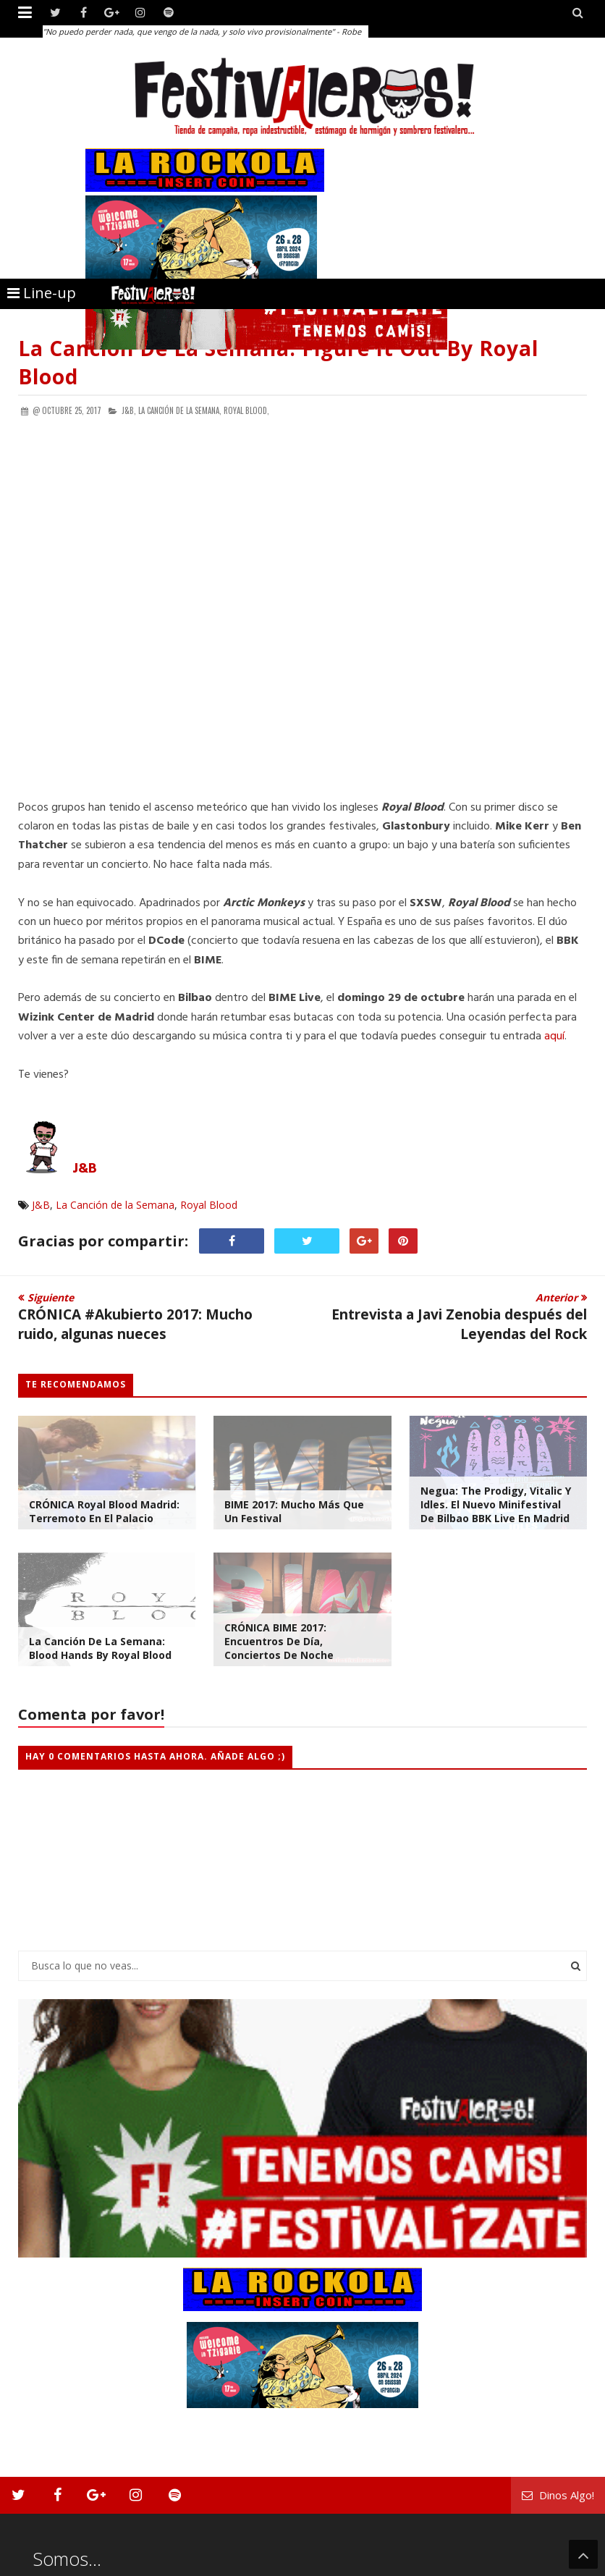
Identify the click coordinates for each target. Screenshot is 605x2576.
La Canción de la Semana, (179, 410)
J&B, (129, 410)
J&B (84, 1169)
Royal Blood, (246, 410)
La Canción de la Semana (115, 1205)
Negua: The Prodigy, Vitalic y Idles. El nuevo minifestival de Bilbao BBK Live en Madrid (495, 1504)
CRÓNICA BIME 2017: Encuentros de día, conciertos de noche (279, 1641)
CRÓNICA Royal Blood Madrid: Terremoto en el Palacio (104, 1511)
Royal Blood (208, 1205)
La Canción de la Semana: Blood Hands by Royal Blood (100, 1648)
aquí (554, 1036)
